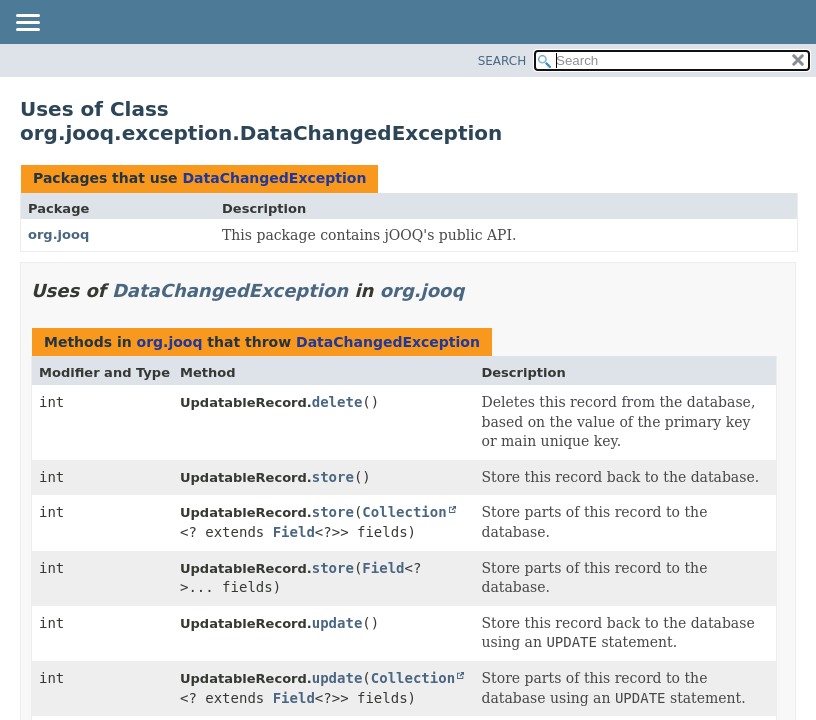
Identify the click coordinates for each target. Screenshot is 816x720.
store (333, 477)
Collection (404, 512)
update (337, 623)
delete (337, 402)
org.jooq (58, 234)
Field (294, 532)
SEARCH (502, 61)
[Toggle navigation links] (27, 24)
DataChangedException (274, 178)
